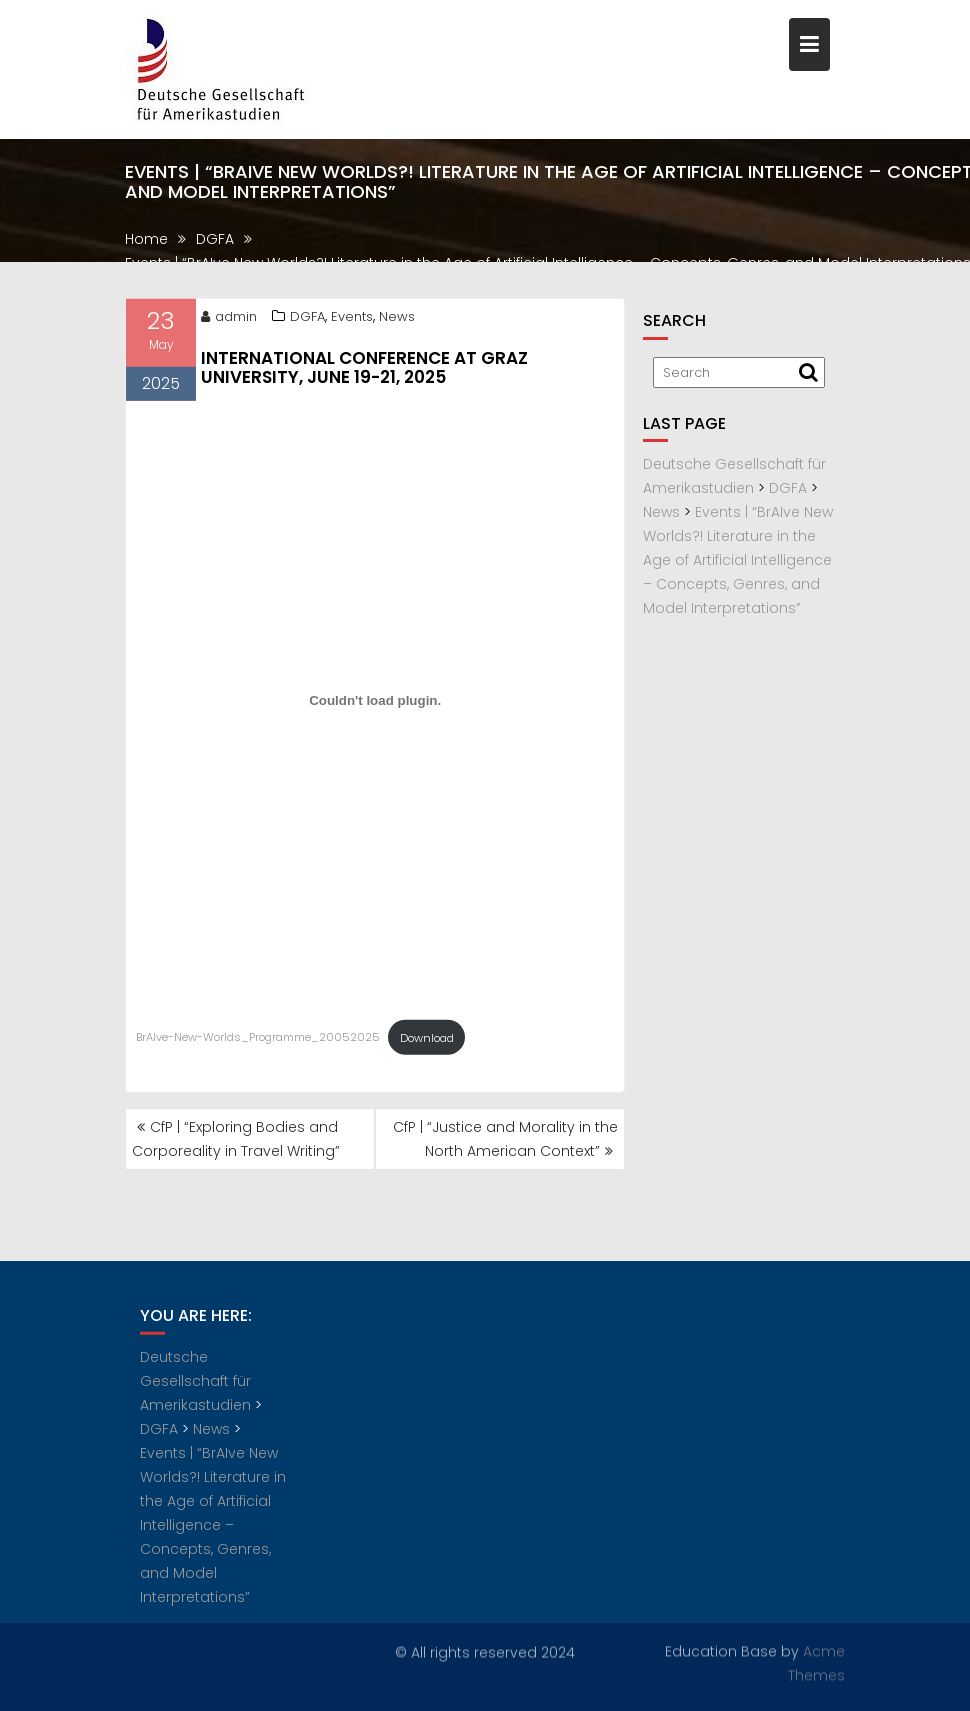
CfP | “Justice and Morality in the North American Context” (505, 1139)
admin (229, 320)
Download (427, 1042)
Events (352, 320)
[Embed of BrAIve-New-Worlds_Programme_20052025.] (375, 705)
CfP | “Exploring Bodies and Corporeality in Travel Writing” (236, 1139)
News (397, 320)
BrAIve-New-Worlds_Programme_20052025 (258, 1042)
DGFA (307, 320)
